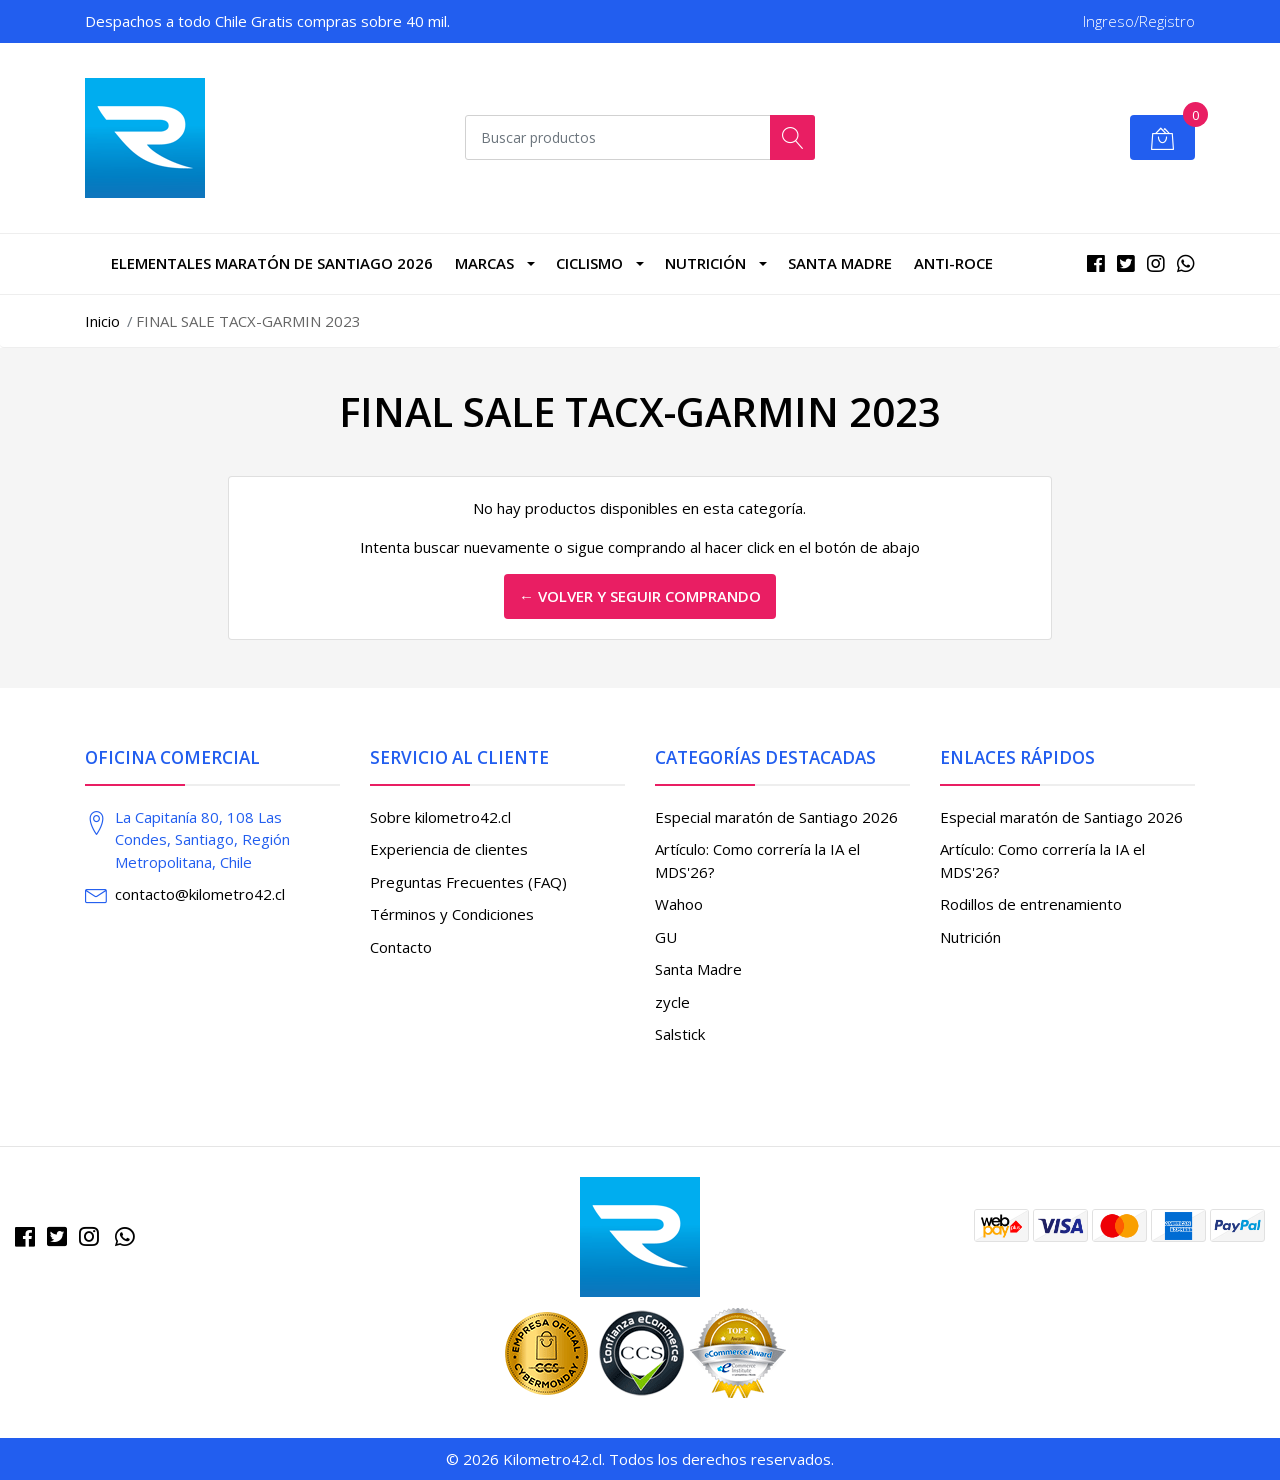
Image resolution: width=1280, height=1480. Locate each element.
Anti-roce (953, 263)
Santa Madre (840, 263)
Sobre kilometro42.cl (440, 817)
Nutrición (705, 263)
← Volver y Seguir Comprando (640, 596)
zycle (672, 1002)
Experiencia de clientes (449, 849)
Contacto (401, 947)
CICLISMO (589, 263)
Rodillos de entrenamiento (1031, 904)
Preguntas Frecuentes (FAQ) (468, 882)
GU (666, 937)
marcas (484, 263)
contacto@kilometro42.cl (200, 894)
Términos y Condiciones (452, 914)
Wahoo (679, 904)
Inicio (102, 321)
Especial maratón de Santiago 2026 (776, 817)
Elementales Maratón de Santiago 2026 (272, 263)
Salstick (680, 1034)
